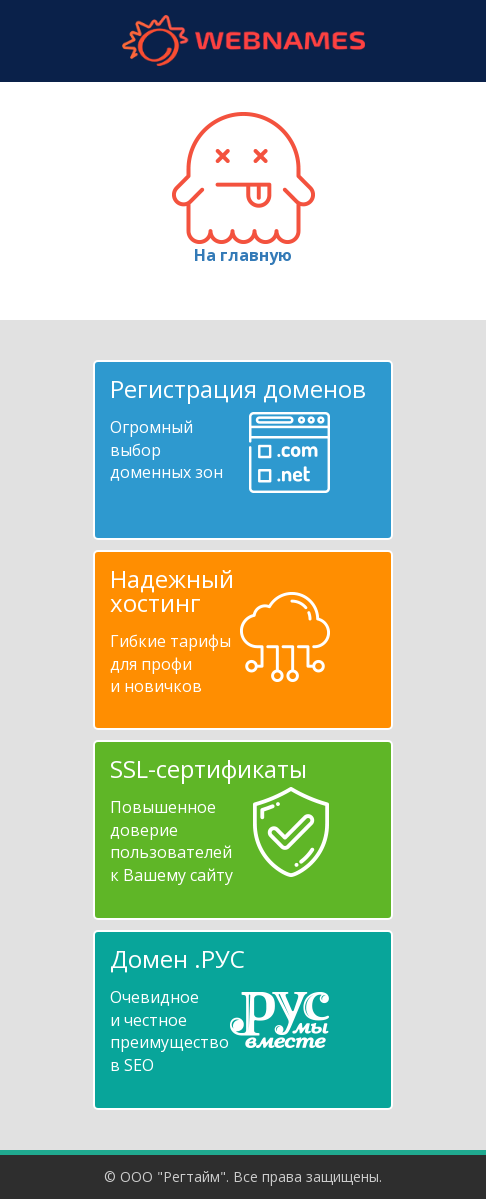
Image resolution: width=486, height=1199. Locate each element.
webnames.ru (243, 40)
